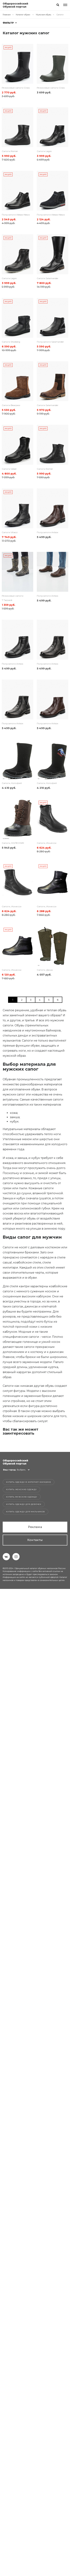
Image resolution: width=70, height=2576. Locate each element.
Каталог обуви (23, 14)
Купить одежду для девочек (23, 1504)
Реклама (35, 1527)
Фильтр (8, 22)
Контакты (35, 1540)
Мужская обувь (43, 14)
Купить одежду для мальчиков (25, 1511)
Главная (7, 14)
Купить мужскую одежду (21, 1497)
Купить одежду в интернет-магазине (28, 1482)
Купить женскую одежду (21, 1489)
